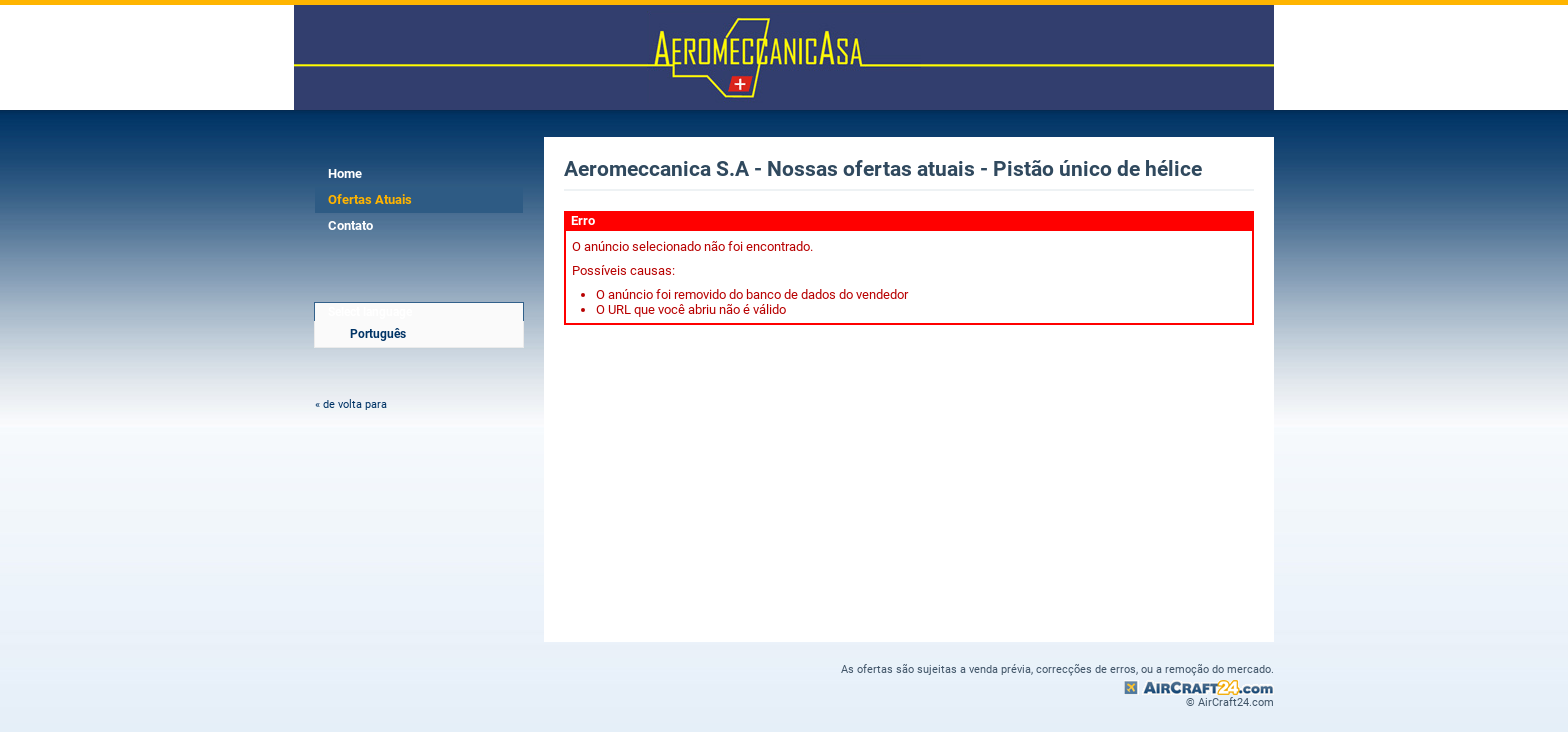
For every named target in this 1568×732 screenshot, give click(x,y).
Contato (350, 225)
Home (345, 173)
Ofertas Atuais (370, 199)
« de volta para (351, 404)
